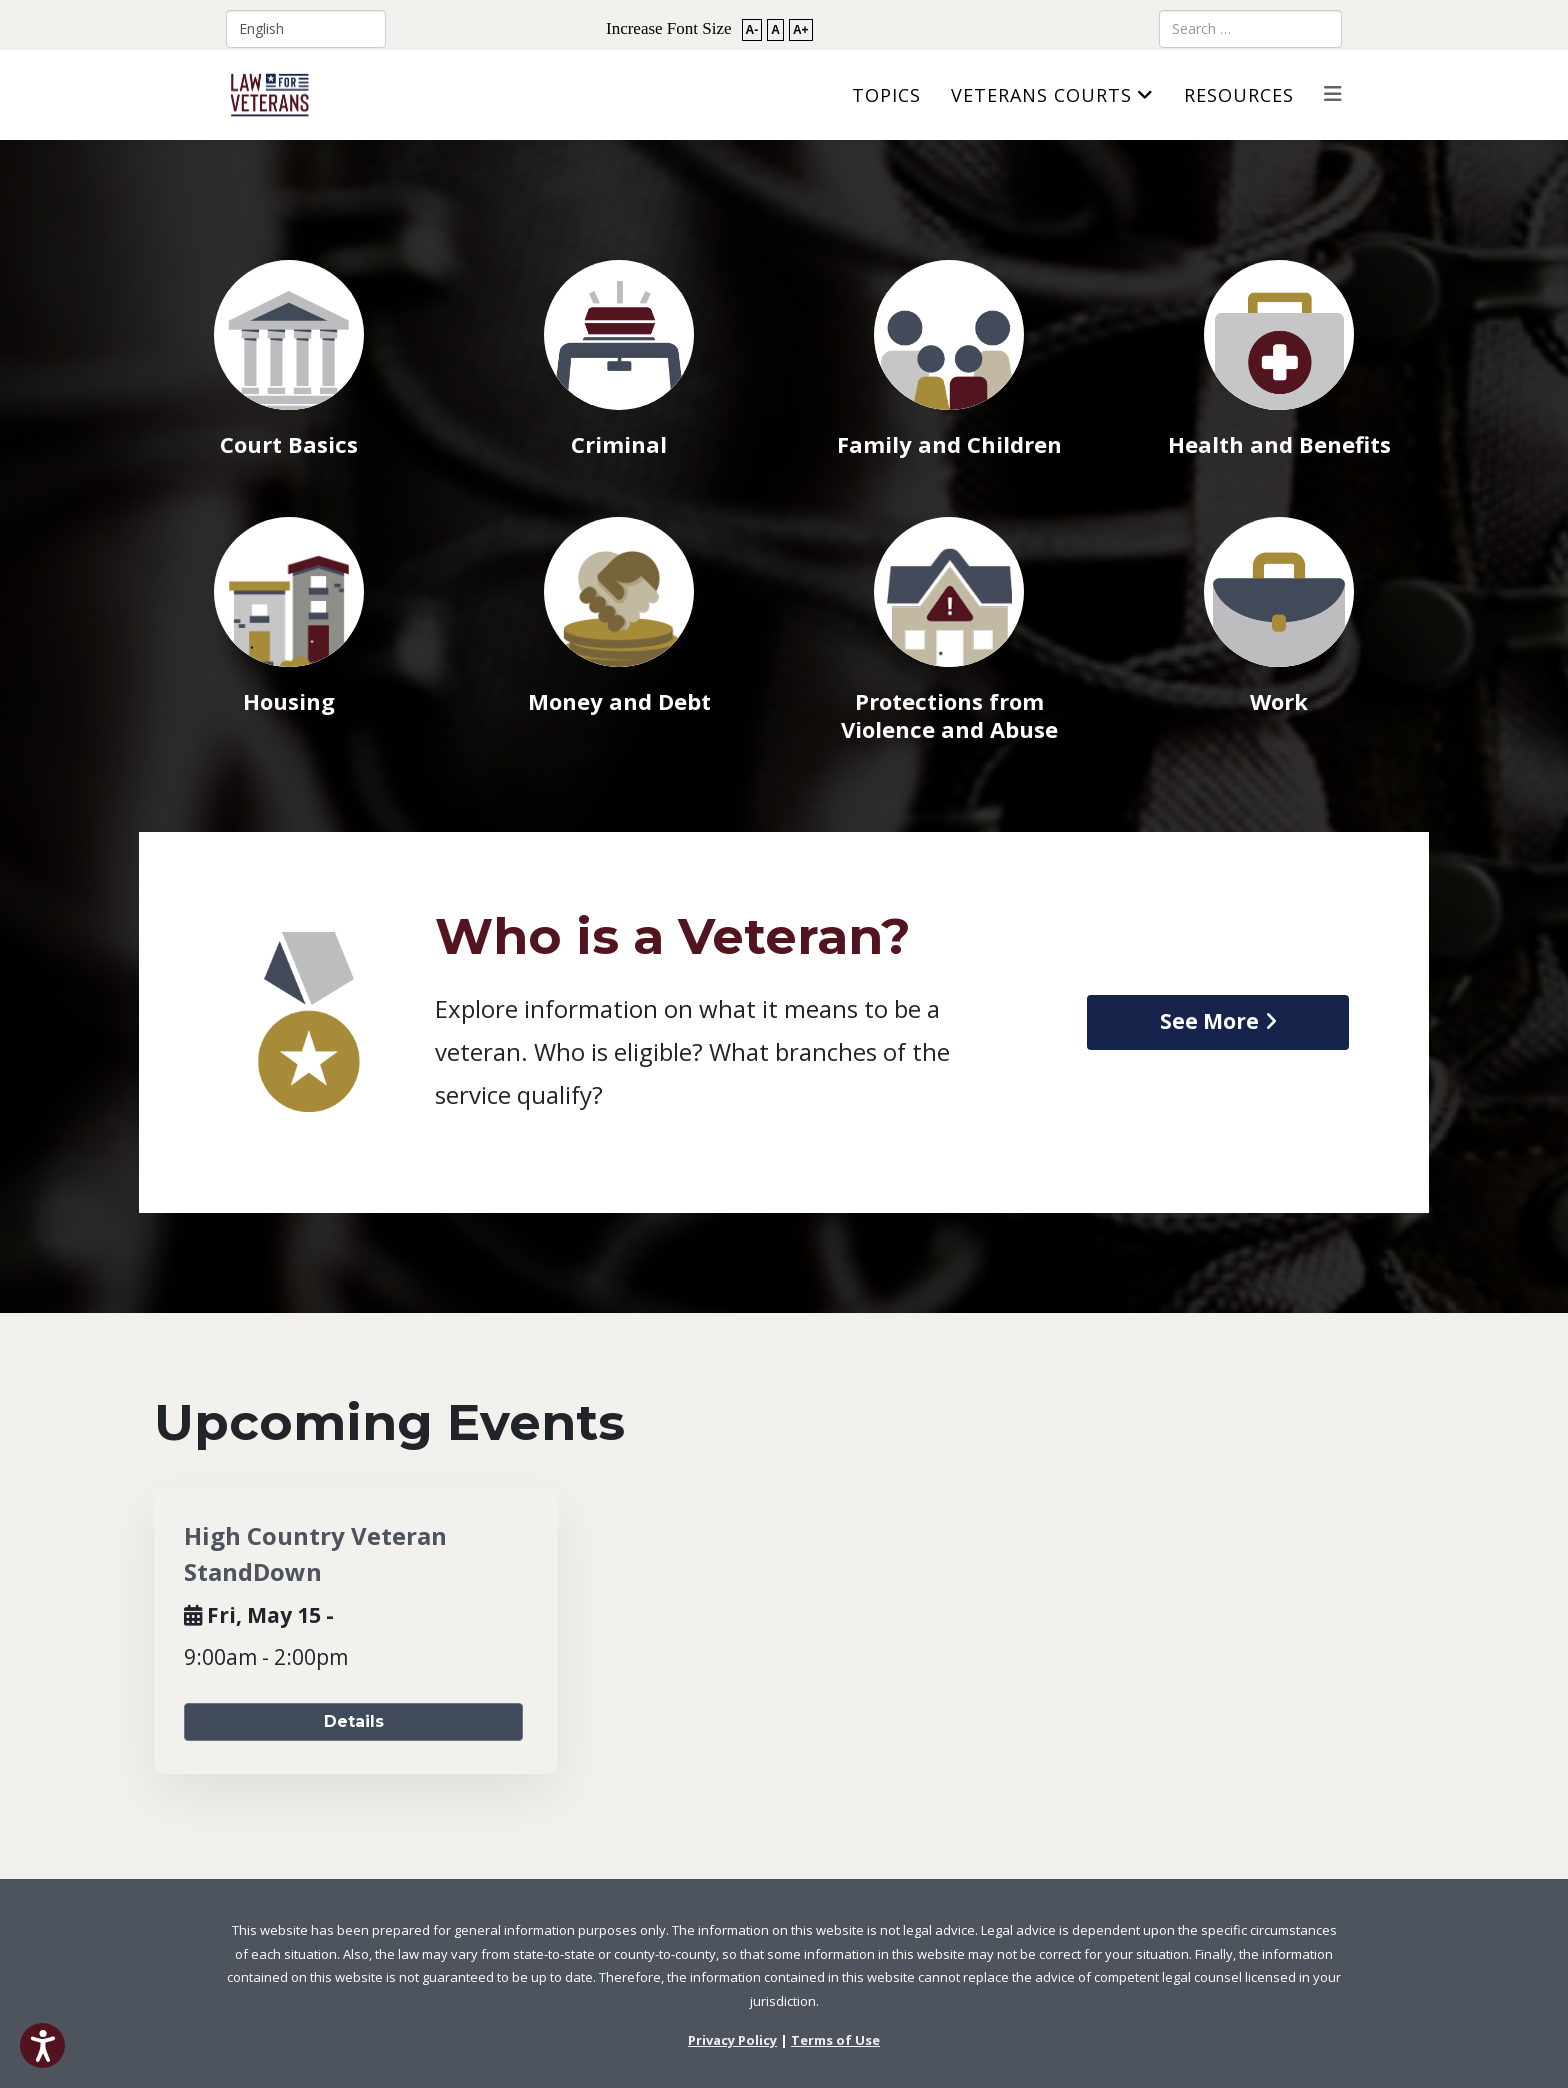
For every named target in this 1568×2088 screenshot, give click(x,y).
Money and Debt (619, 701)
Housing (289, 701)
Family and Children (949, 444)
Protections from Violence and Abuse (949, 715)
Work (1279, 701)
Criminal (619, 444)
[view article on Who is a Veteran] (1218, 1022)
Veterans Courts (1041, 95)
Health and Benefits (1279, 444)
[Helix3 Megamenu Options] (1333, 93)
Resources (1239, 95)
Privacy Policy (732, 2040)
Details (354, 1721)
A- (752, 30)
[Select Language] (306, 29)
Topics (886, 95)
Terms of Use (835, 2040)
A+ (801, 30)
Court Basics (289, 444)
